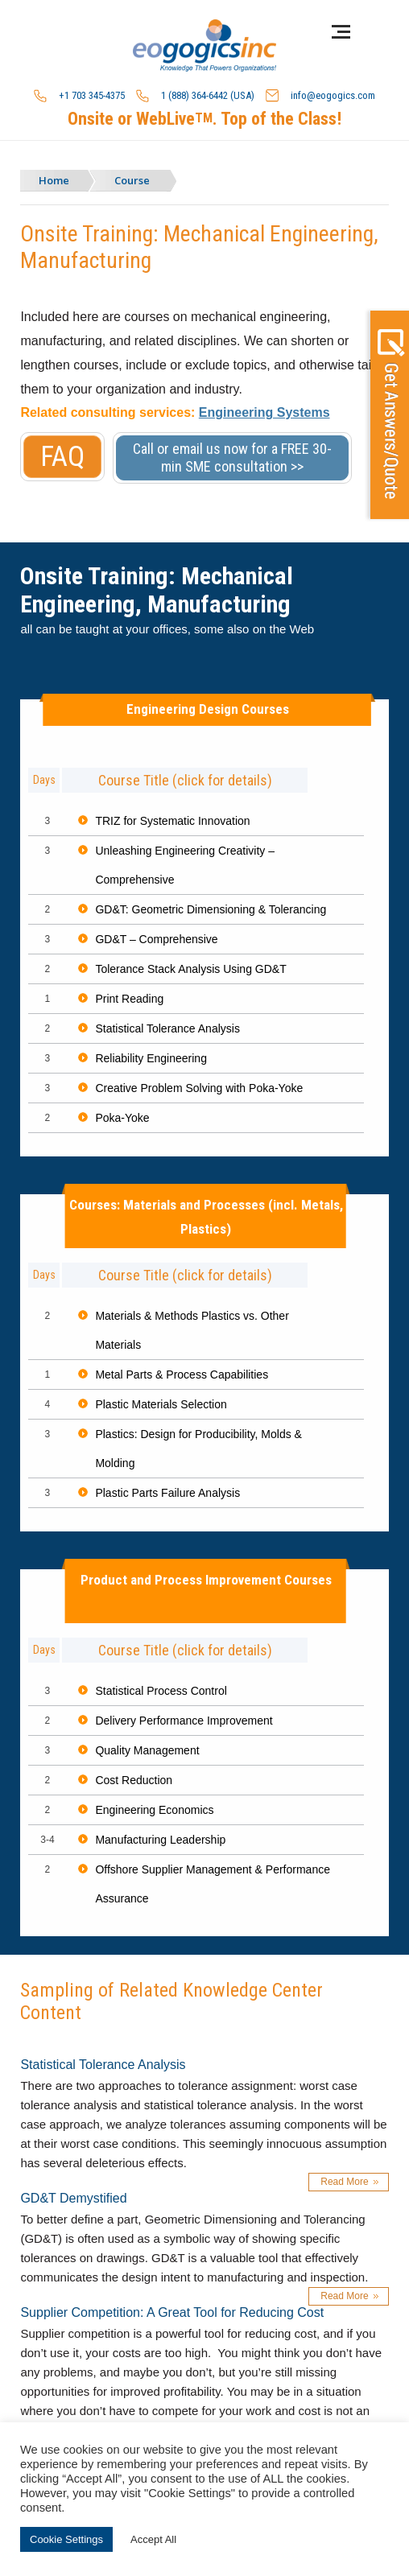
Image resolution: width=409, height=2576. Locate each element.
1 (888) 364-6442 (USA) (195, 95)
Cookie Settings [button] (66, 2539)
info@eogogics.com (320, 95)
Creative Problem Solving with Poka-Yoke (199, 1088)
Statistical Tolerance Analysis (167, 1028)
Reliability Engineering (151, 1058)
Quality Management (147, 1750)
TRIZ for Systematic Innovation (172, 820)
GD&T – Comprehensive (156, 939)
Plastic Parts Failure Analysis (167, 1492)
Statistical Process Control (160, 1690)
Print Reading (129, 998)
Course (132, 180)
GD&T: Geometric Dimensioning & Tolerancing (210, 909)
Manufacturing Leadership (160, 1839)
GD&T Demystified (73, 2198)
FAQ (62, 456)
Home (54, 180)
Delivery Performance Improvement (183, 1720)
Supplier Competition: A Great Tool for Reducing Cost (172, 2312)
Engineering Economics (154, 1809)
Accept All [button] (153, 2539)
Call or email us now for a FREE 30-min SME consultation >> (232, 457)
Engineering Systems (264, 412)
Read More (344, 2181)
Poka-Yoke (122, 1117)
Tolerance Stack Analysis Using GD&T (190, 968)
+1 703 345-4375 (79, 95)
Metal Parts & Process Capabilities (181, 1374)
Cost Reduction (133, 1780)
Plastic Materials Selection (160, 1404)
